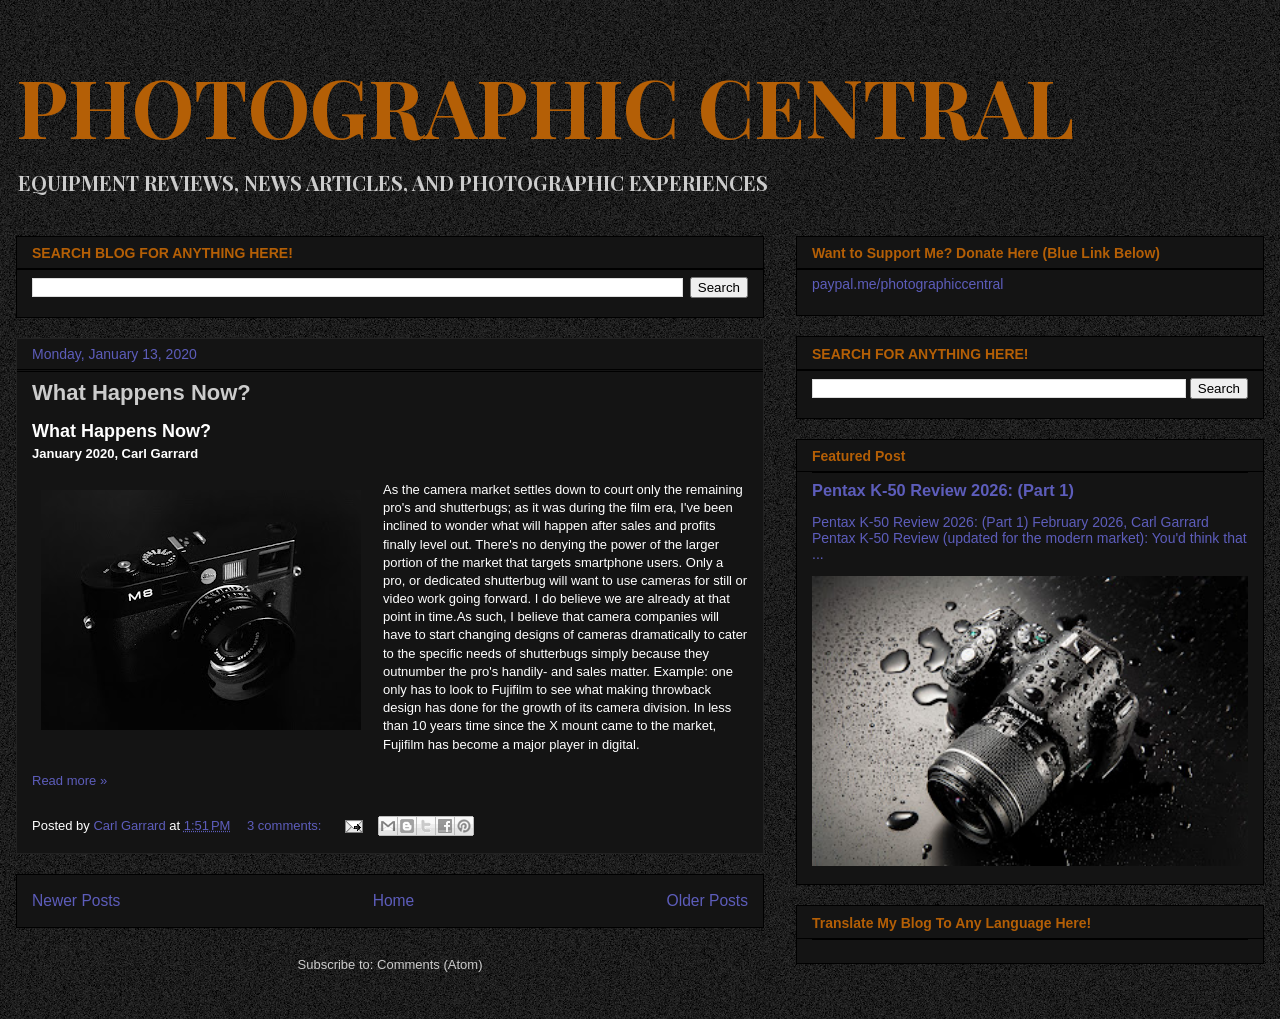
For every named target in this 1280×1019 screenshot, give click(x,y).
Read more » (69, 780)
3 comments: (286, 825)
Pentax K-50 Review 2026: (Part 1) (943, 490)
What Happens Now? (141, 392)
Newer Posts (76, 900)
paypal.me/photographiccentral (907, 284)
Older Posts (707, 900)
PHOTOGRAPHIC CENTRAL (545, 105)
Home (394, 900)
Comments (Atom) (429, 964)
